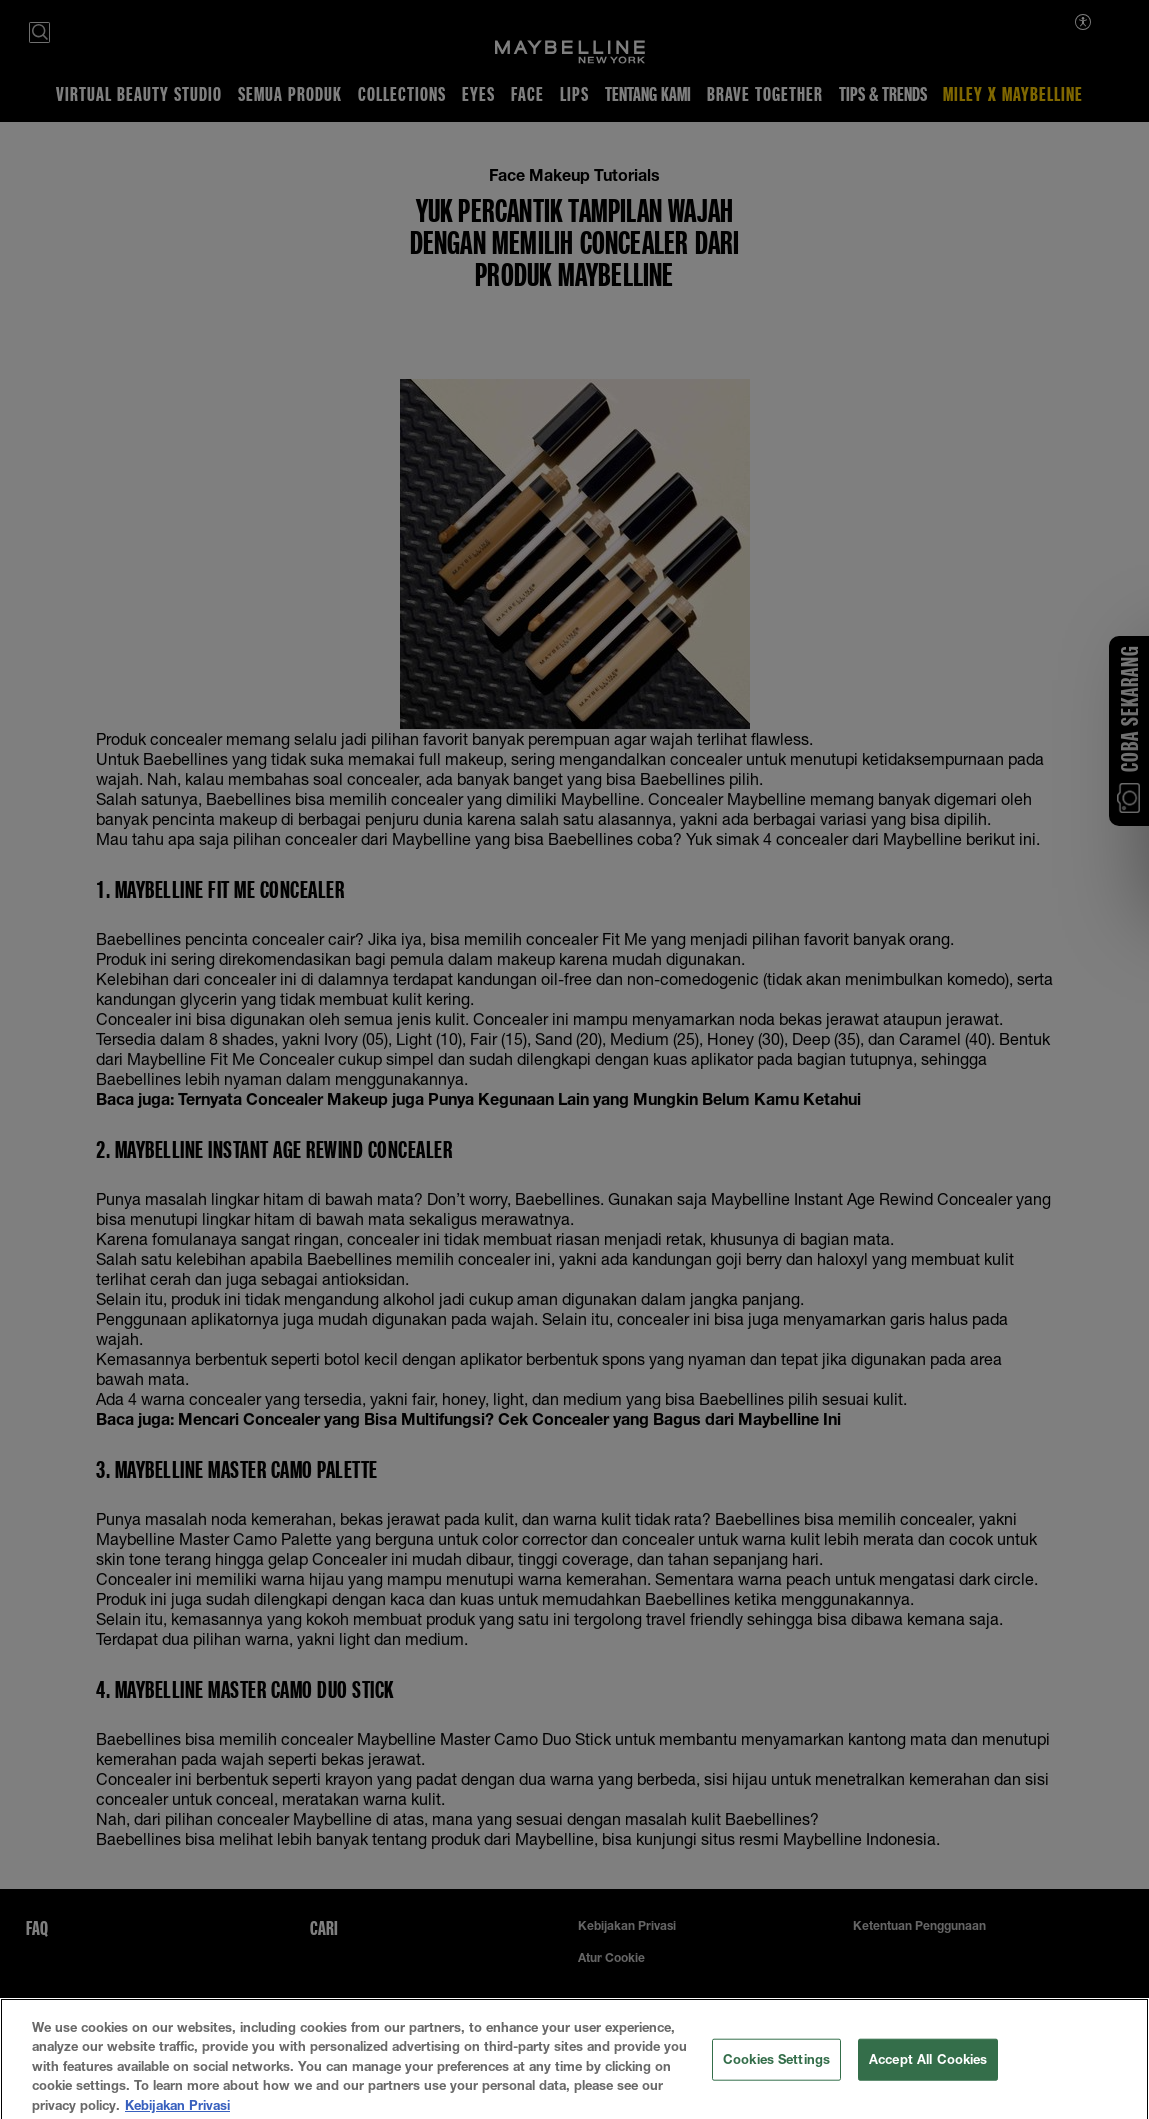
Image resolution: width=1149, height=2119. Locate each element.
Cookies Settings (776, 2090)
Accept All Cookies (928, 2090)
